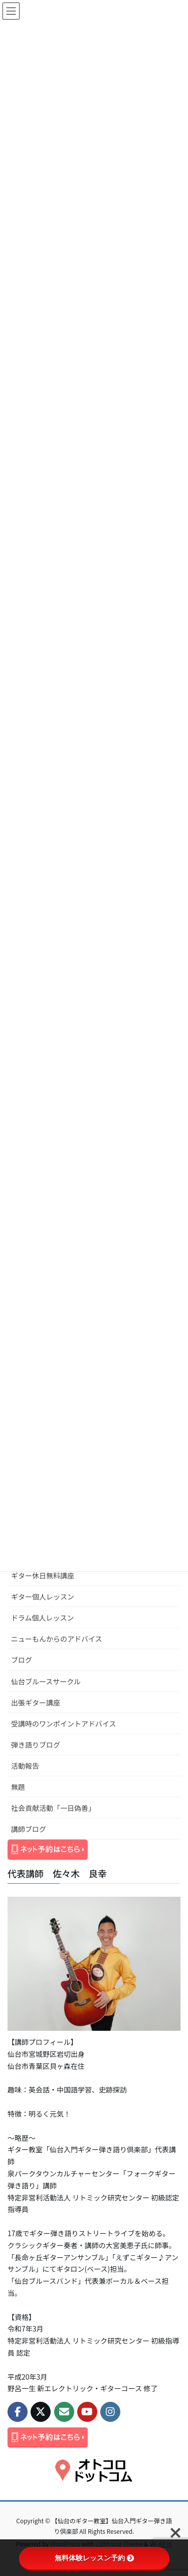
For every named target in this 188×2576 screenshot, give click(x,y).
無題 (18, 1787)
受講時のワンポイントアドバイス (63, 1724)
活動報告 (25, 1766)
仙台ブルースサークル (46, 1681)
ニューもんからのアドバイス (56, 1639)
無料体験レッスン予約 (94, 2557)
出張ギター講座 (35, 1702)
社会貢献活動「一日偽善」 (53, 1808)
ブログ (21, 1660)
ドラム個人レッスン (42, 1618)
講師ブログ (28, 1829)
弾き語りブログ (35, 1745)
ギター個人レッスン (42, 1596)
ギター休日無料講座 (42, 1575)
